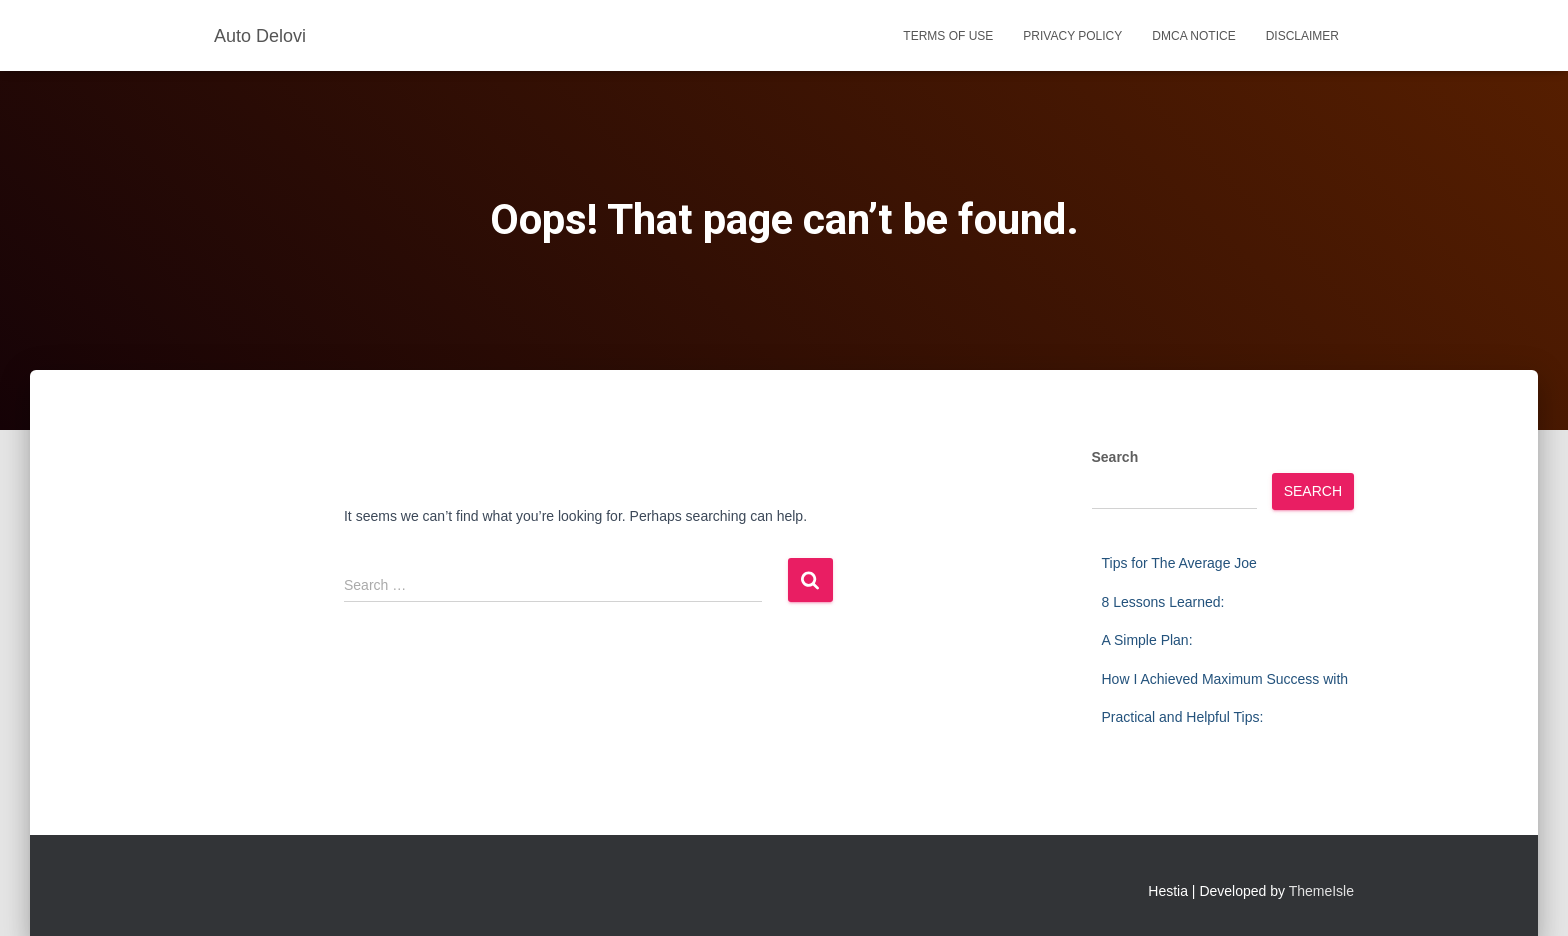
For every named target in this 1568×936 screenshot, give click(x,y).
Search (1115, 457)
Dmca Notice (1193, 36)
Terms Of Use (948, 36)
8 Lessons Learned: (1163, 602)
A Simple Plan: (1147, 640)
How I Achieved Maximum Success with (1225, 679)
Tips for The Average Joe (1179, 563)
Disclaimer (1302, 36)
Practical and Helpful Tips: (1183, 717)
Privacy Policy (1072, 36)
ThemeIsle (1321, 891)
